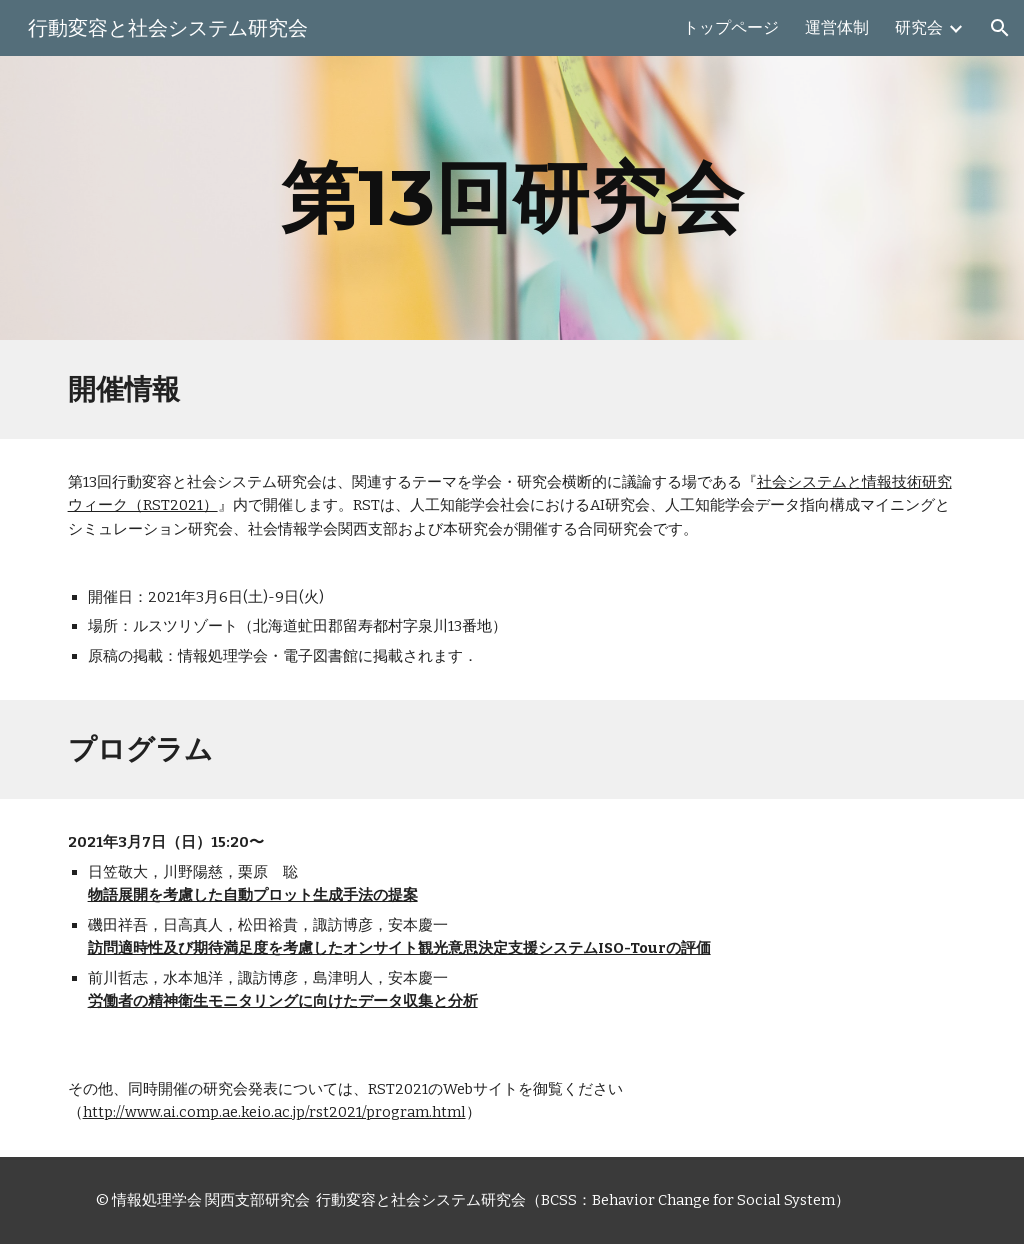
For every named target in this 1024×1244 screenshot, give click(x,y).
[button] (1000, 28)
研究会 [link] (919, 27)
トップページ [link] (731, 27)
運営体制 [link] (837, 27)
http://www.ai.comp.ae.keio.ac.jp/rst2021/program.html (274, 1112)
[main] (511, 198)
